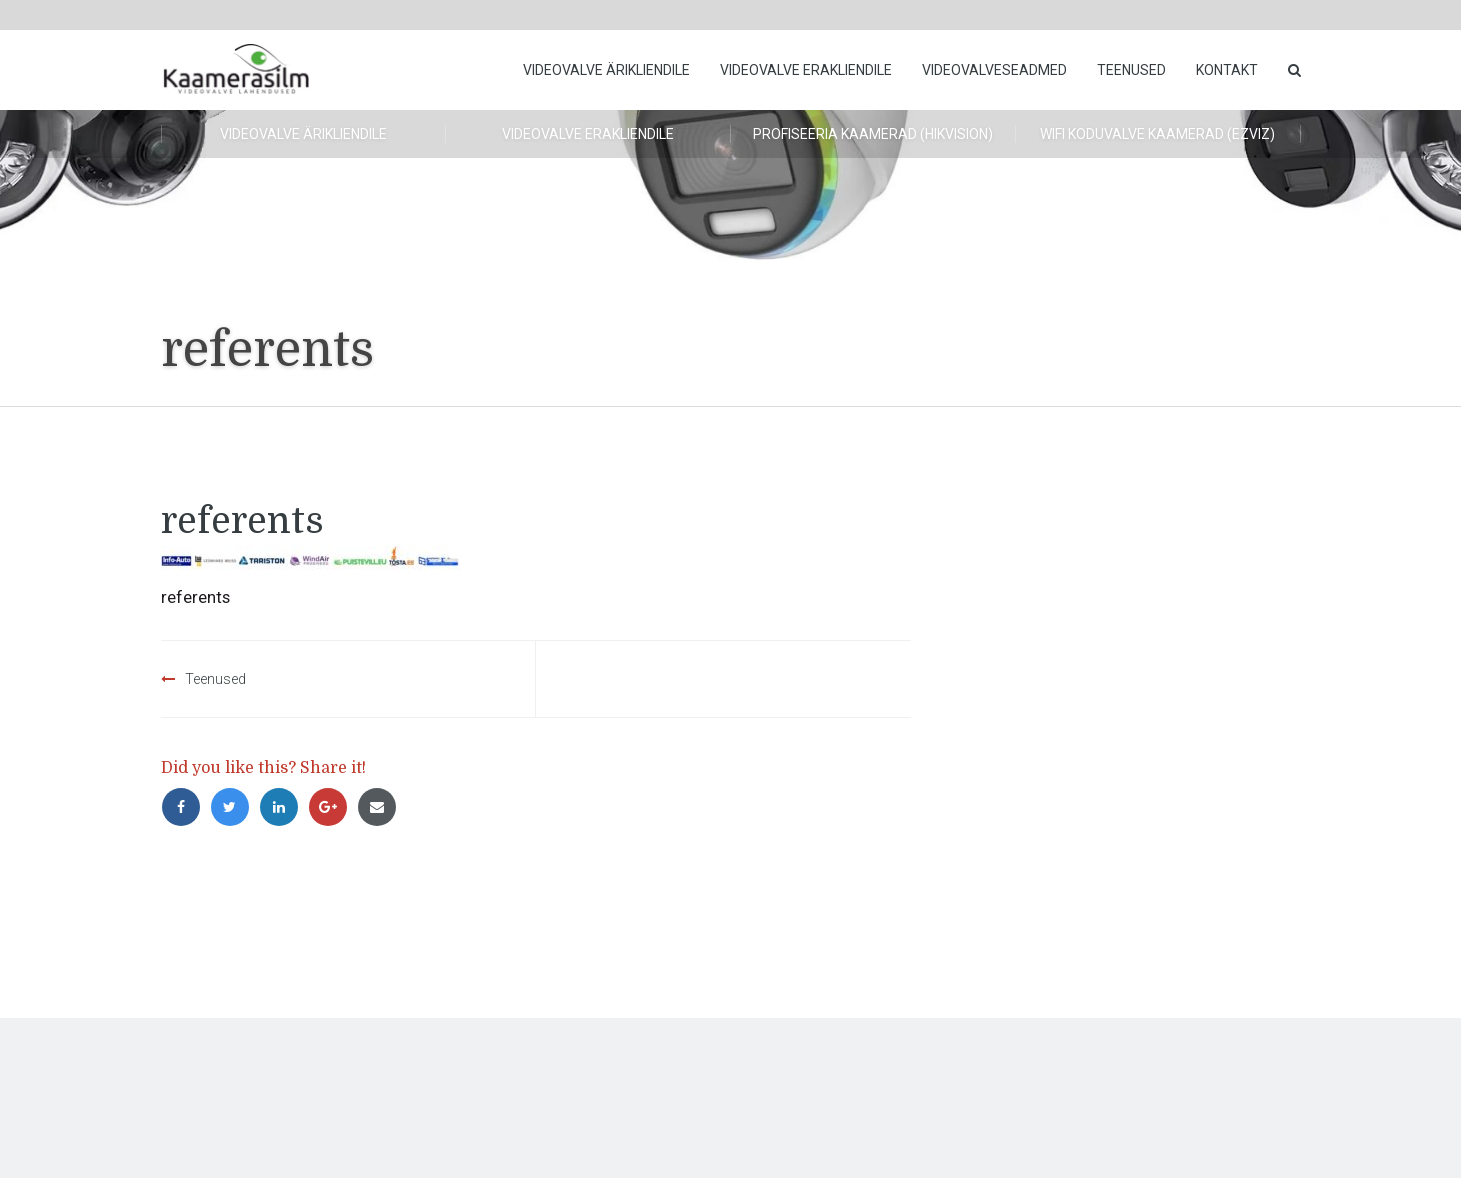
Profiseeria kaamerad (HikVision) (873, 134)
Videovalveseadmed (994, 70)
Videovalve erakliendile (806, 70)
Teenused (1131, 70)
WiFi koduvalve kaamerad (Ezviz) (1157, 134)
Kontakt (1227, 70)
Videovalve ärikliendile (606, 70)
